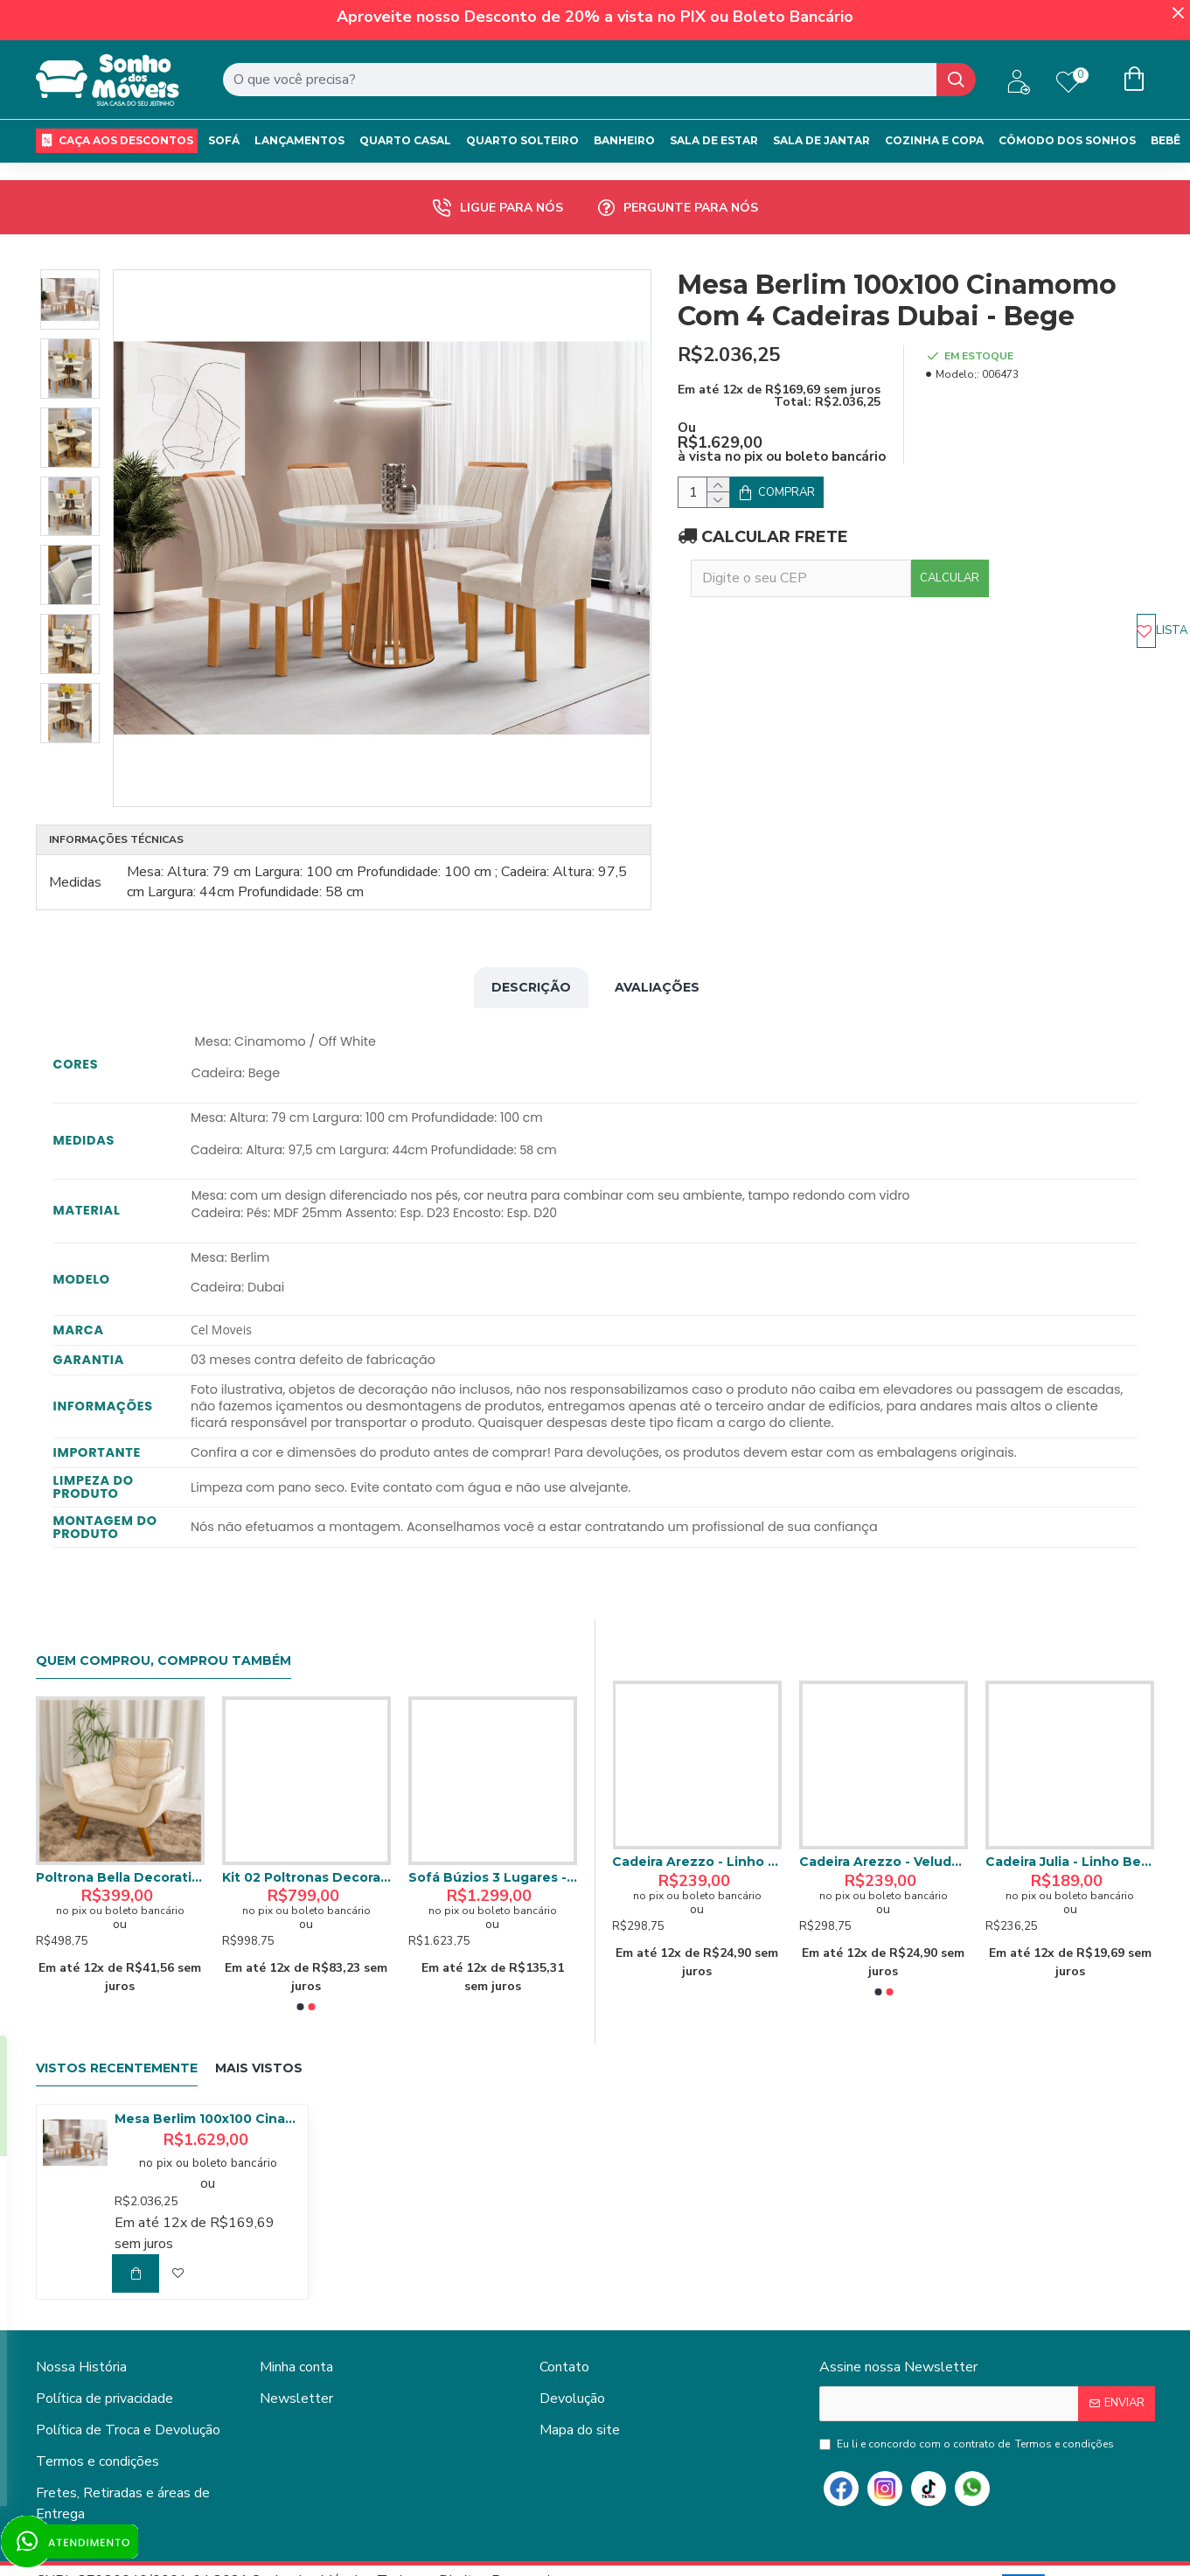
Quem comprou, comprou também (163, 1617)
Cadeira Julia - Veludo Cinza (883, 1818)
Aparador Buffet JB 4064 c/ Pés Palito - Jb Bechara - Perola (697, 1818)
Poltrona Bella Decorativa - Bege (492, 1833)
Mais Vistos (259, 2024)
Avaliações (657, 965)
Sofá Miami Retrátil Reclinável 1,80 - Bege (306, 1833)
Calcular (1101, 541)
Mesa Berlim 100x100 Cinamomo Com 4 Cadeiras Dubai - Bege (208, 2075)
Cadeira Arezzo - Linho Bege (1069, 1818)
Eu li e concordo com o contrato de (968, 2400)
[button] (300, 1963)
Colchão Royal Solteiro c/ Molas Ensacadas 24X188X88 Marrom (120, 1833)
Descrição (531, 965)
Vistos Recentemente (117, 2024)
